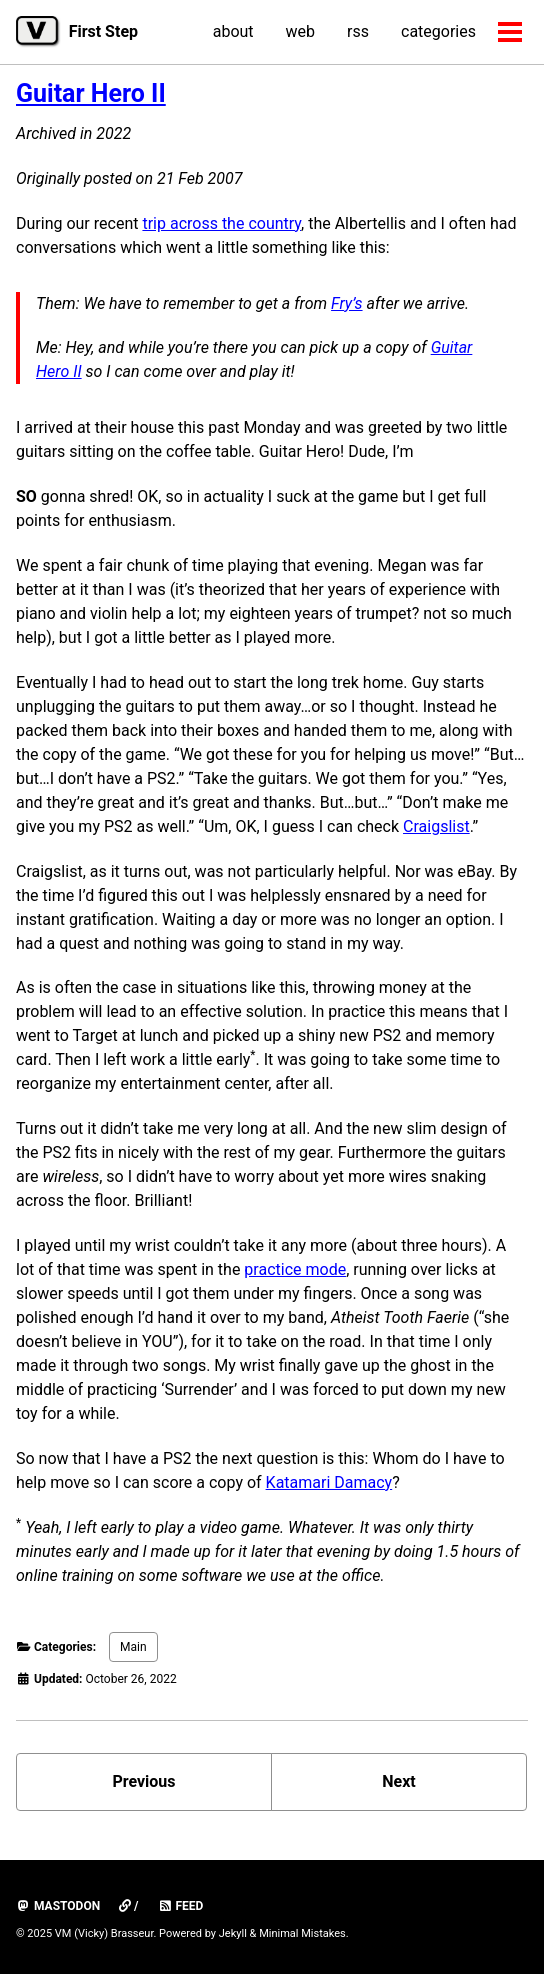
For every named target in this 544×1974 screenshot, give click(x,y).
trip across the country (221, 223)
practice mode (295, 1269)
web (301, 31)
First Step (103, 31)
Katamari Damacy (329, 1482)
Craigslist (436, 826)
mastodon (58, 1906)
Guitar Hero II (91, 93)
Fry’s (346, 303)
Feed (181, 1906)
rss (358, 31)
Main (133, 1647)
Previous (143, 1781)
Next (398, 1781)
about (233, 31)
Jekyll (233, 1933)
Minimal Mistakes (302, 1933)
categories (438, 31)
